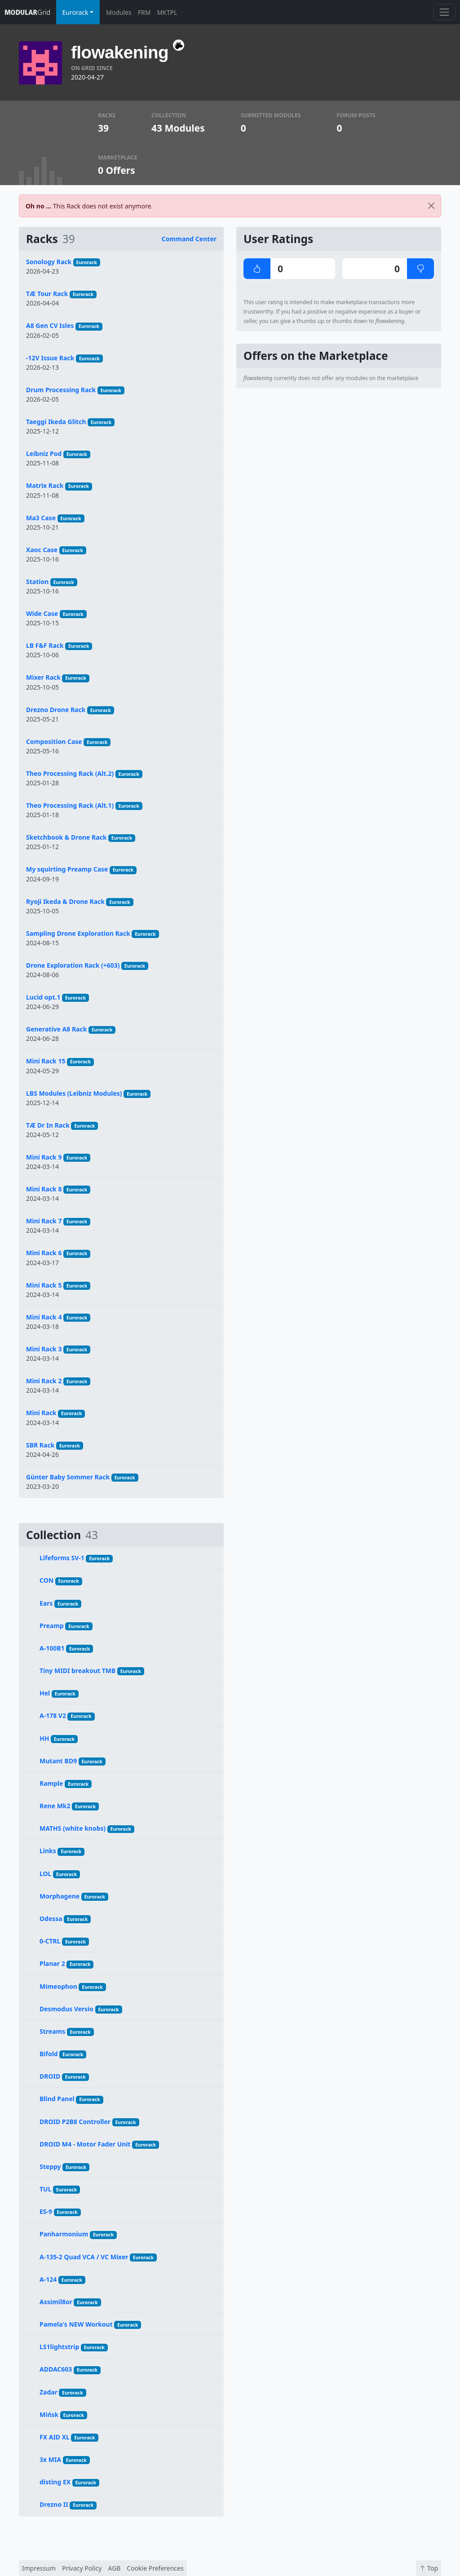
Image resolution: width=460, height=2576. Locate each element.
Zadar (49, 2392)
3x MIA (50, 2459)
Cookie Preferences (155, 2568)
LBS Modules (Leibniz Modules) (74, 1093)
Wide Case (42, 613)
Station (37, 581)
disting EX (55, 2482)
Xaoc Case (42, 549)
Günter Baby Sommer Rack (68, 1477)
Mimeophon (58, 1986)
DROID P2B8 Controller (75, 2121)
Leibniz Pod (44, 453)
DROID (50, 2076)
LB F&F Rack (45, 645)
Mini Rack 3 (44, 1349)
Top (428, 2568)
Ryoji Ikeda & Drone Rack (65, 901)
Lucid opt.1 (43, 997)
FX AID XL (55, 2437)
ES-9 (46, 2211)
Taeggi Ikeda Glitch (56, 421)
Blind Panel (57, 2098)
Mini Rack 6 (44, 1252)
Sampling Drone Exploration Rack (78, 933)
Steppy (50, 2166)
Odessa (51, 1918)
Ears (46, 1603)
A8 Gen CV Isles (50, 325)
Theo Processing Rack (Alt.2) (70, 773)
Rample (51, 1783)
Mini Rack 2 (44, 1381)
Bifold (49, 2053)
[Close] (431, 206)
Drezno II (54, 2504)
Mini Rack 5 (44, 1285)
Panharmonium (64, 2234)
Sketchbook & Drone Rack (66, 837)
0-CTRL (50, 1941)
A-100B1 (52, 1648)
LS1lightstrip (59, 2346)
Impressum (39, 2568)
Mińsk (49, 2414)
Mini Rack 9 (44, 1157)
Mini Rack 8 (44, 1189)
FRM (144, 12)
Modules (119, 12)
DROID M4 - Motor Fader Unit (85, 2144)
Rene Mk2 (55, 1805)
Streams (52, 2031)
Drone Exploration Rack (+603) (73, 965)
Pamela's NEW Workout (76, 2324)
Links (48, 1850)
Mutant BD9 (58, 1761)
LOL (45, 1873)
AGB (114, 2568)
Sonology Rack (48, 261)
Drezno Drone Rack (55, 709)
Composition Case (54, 741)
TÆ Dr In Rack (48, 1125)
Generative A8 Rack (56, 1029)
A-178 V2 (53, 1715)
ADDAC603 (56, 2369)
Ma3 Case (41, 517)
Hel (45, 1693)
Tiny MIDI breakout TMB (77, 1670)
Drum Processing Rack (61, 389)
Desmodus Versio (66, 2009)
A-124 (48, 2279)
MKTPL (167, 12)
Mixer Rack (43, 677)
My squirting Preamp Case (67, 869)
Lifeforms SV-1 (62, 1558)
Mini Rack (41, 1412)
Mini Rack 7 (44, 1221)
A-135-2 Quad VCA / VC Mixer (84, 2257)
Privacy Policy (82, 2568)
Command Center (189, 239)
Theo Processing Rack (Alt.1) (70, 805)
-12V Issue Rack (50, 358)
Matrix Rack (44, 485)
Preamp (52, 1625)
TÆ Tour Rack (47, 293)
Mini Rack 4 (44, 1317)
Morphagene (60, 1896)
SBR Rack (40, 1445)
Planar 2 (52, 1963)
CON (46, 1580)
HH (44, 1738)
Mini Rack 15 (45, 1061)
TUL (46, 2189)
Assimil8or (56, 2301)
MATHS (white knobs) (73, 1828)
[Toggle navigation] (444, 12)
